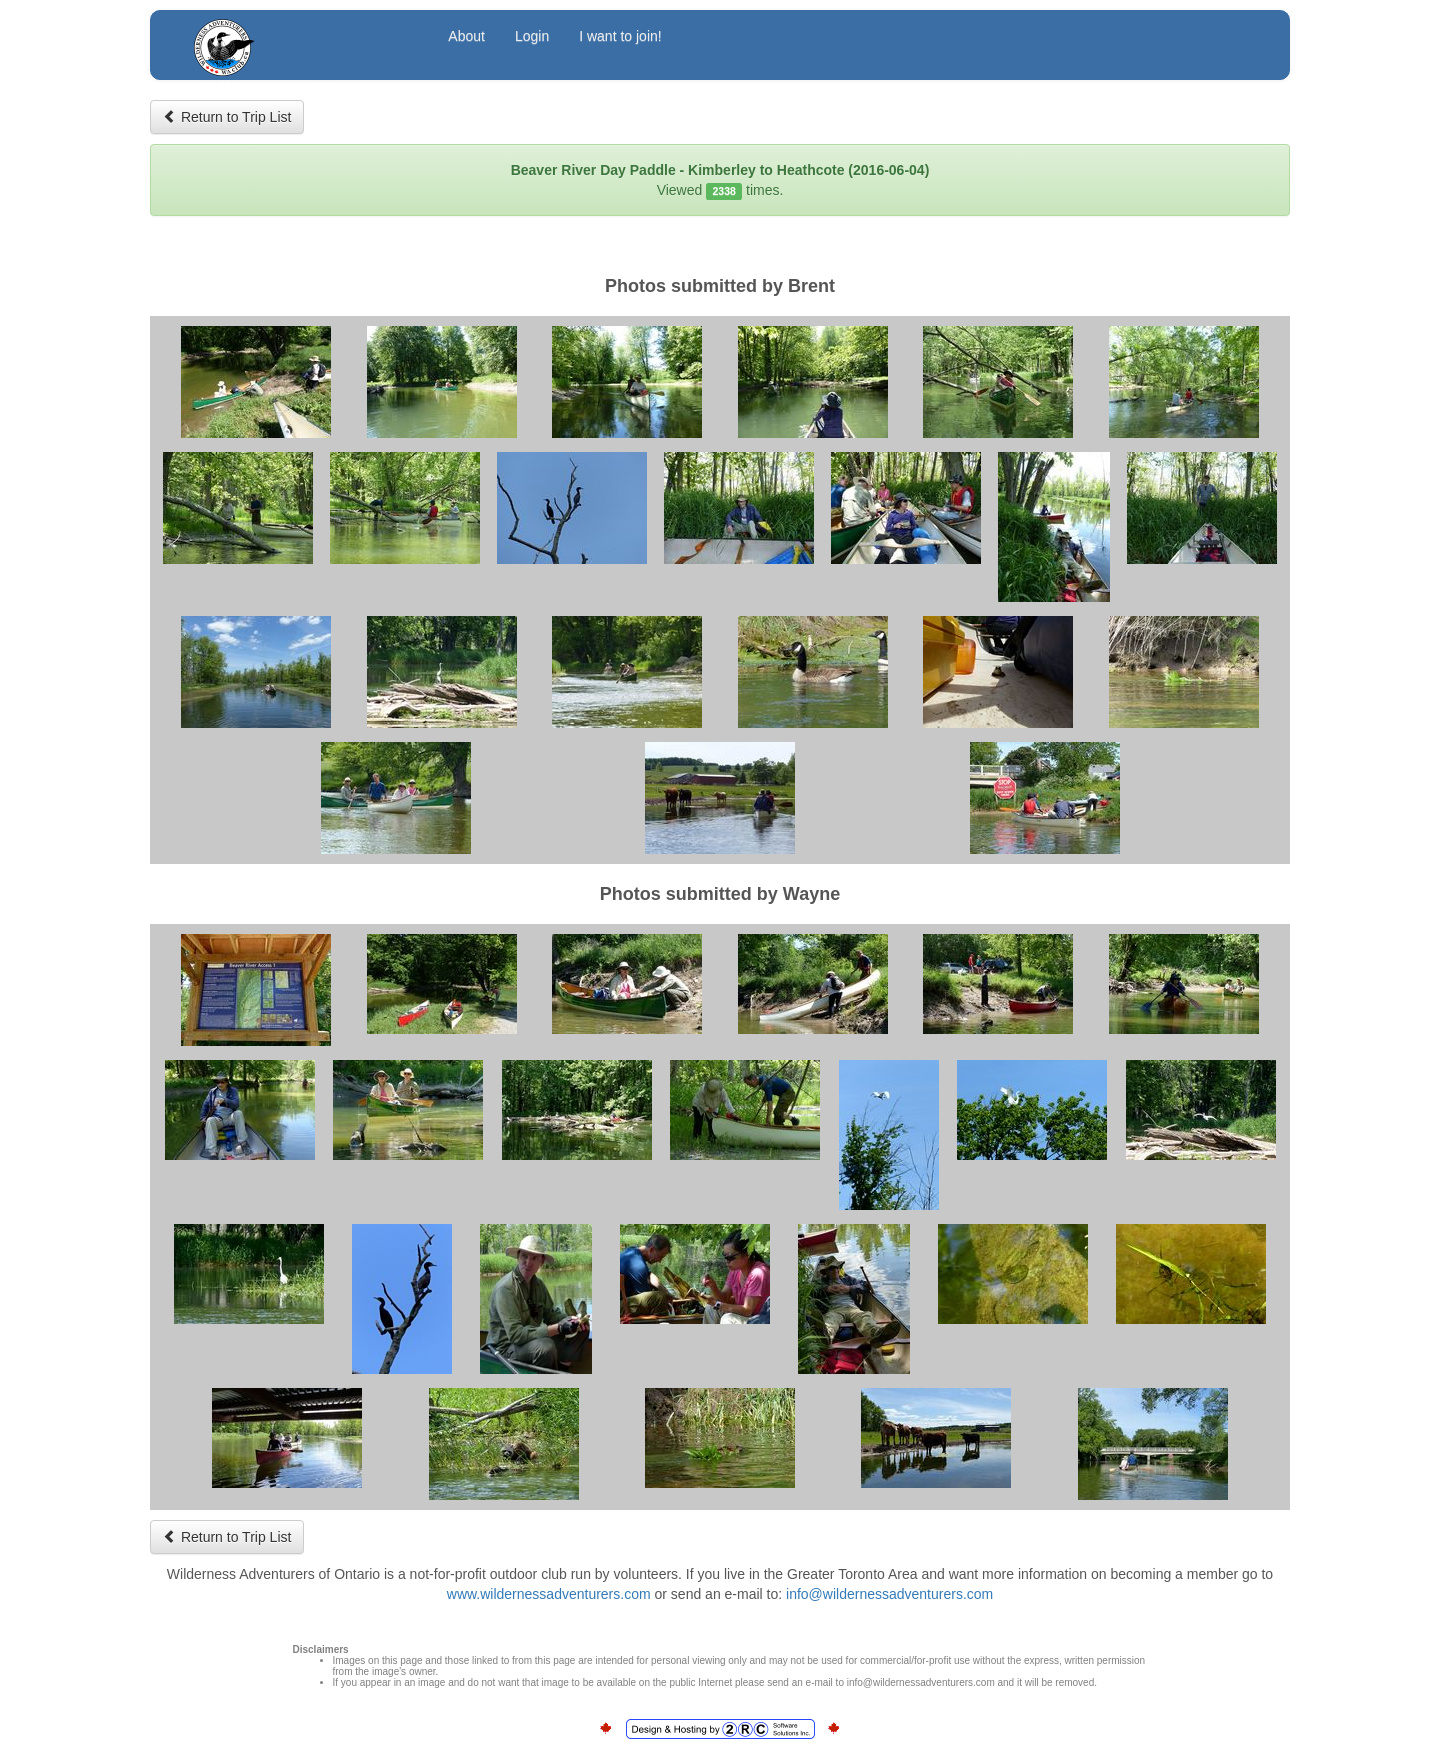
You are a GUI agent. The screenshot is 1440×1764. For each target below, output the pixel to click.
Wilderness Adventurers (302, 38)
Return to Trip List (227, 117)
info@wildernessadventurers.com (889, 1594)
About (466, 36)
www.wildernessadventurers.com (549, 1594)
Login (532, 36)
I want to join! (620, 36)
